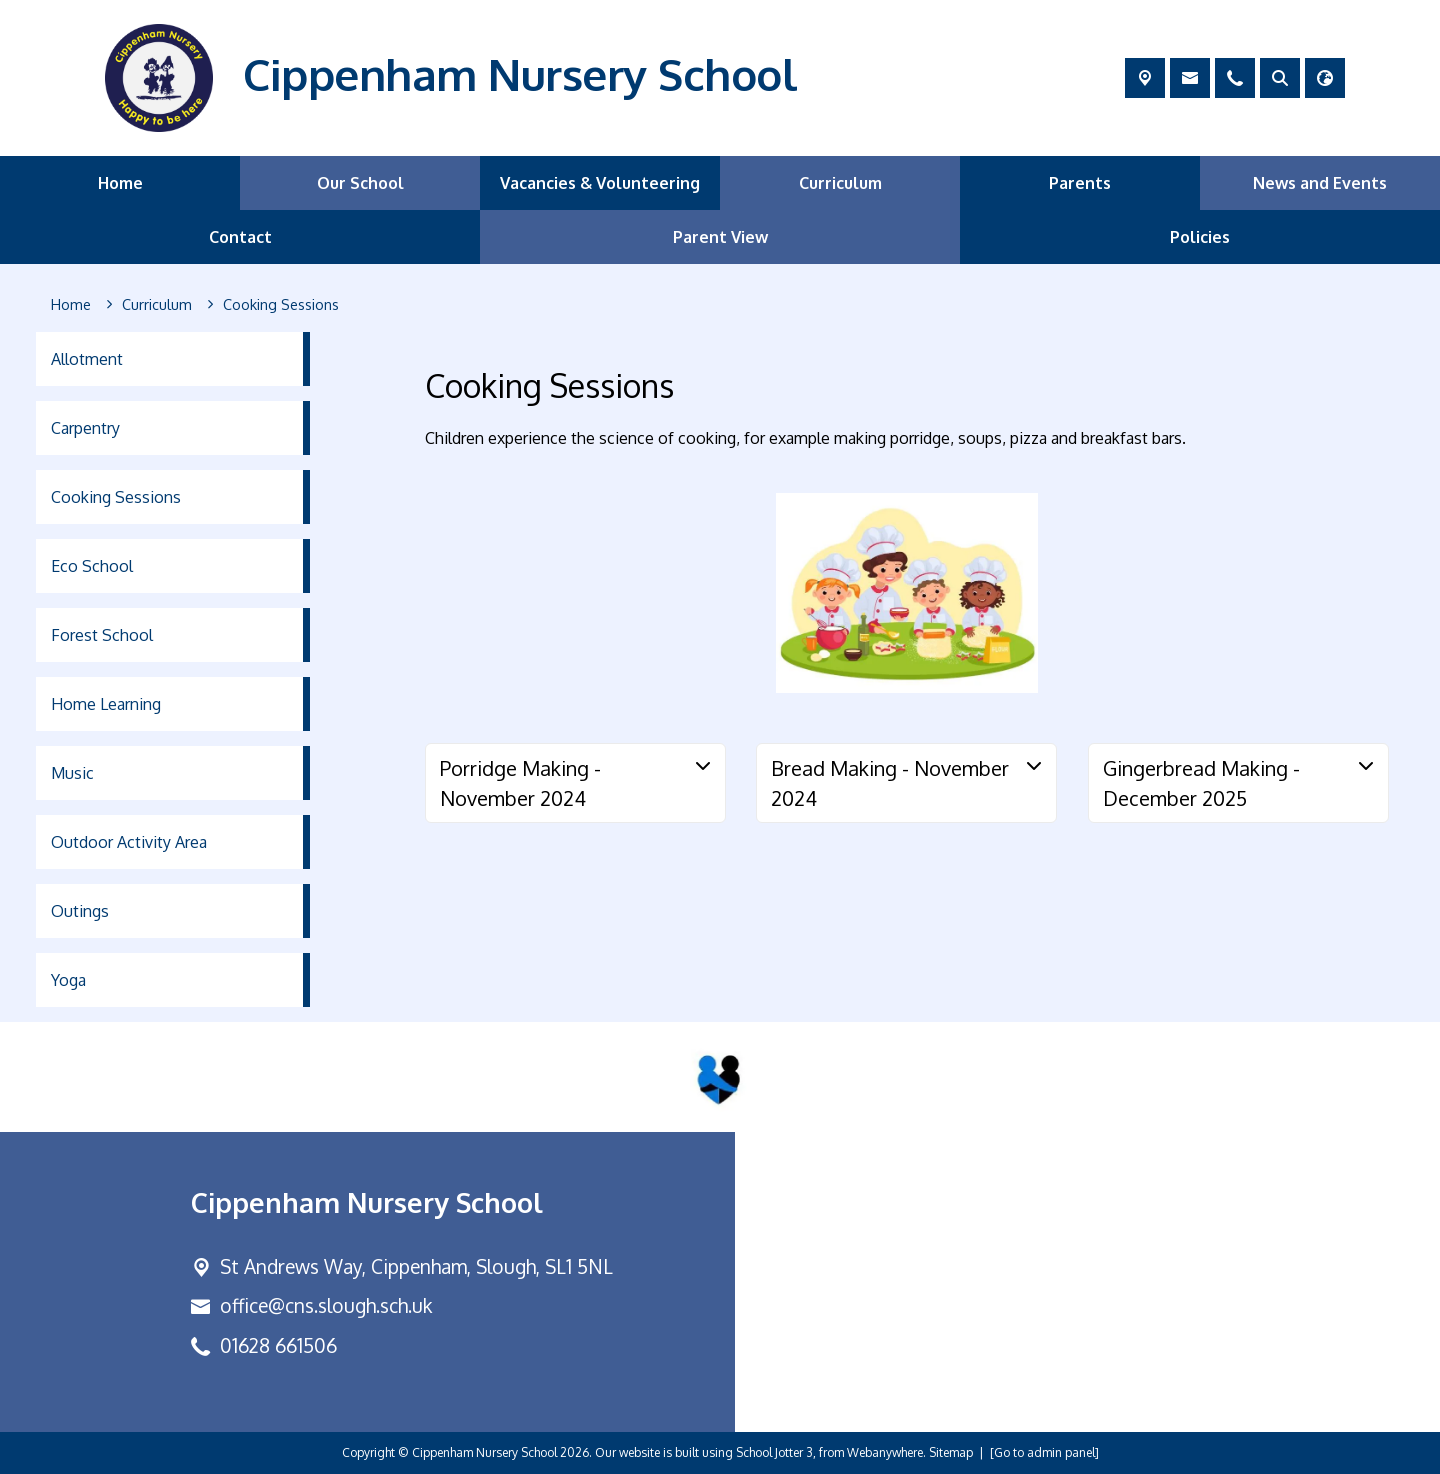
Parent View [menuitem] (720, 237)
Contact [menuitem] (240, 237)
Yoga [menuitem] (68, 980)
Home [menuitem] (120, 183)
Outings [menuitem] (80, 911)
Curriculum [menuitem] (840, 183)
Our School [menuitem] (360, 183)
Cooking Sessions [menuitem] (116, 497)
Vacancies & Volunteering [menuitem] (600, 183)
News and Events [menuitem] (1320, 183)
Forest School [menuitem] (102, 635)
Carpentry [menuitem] (85, 428)
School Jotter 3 (774, 1452)
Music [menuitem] (72, 773)
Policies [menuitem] (1200, 237)
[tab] (575, 783)
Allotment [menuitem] (87, 359)
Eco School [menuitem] (92, 566)
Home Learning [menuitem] (106, 704)
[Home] (71, 305)
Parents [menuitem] (1080, 183)
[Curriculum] (157, 305)
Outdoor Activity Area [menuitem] (129, 842)
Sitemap (951, 1452)
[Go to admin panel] (1044, 1452)
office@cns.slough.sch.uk (326, 1305)
